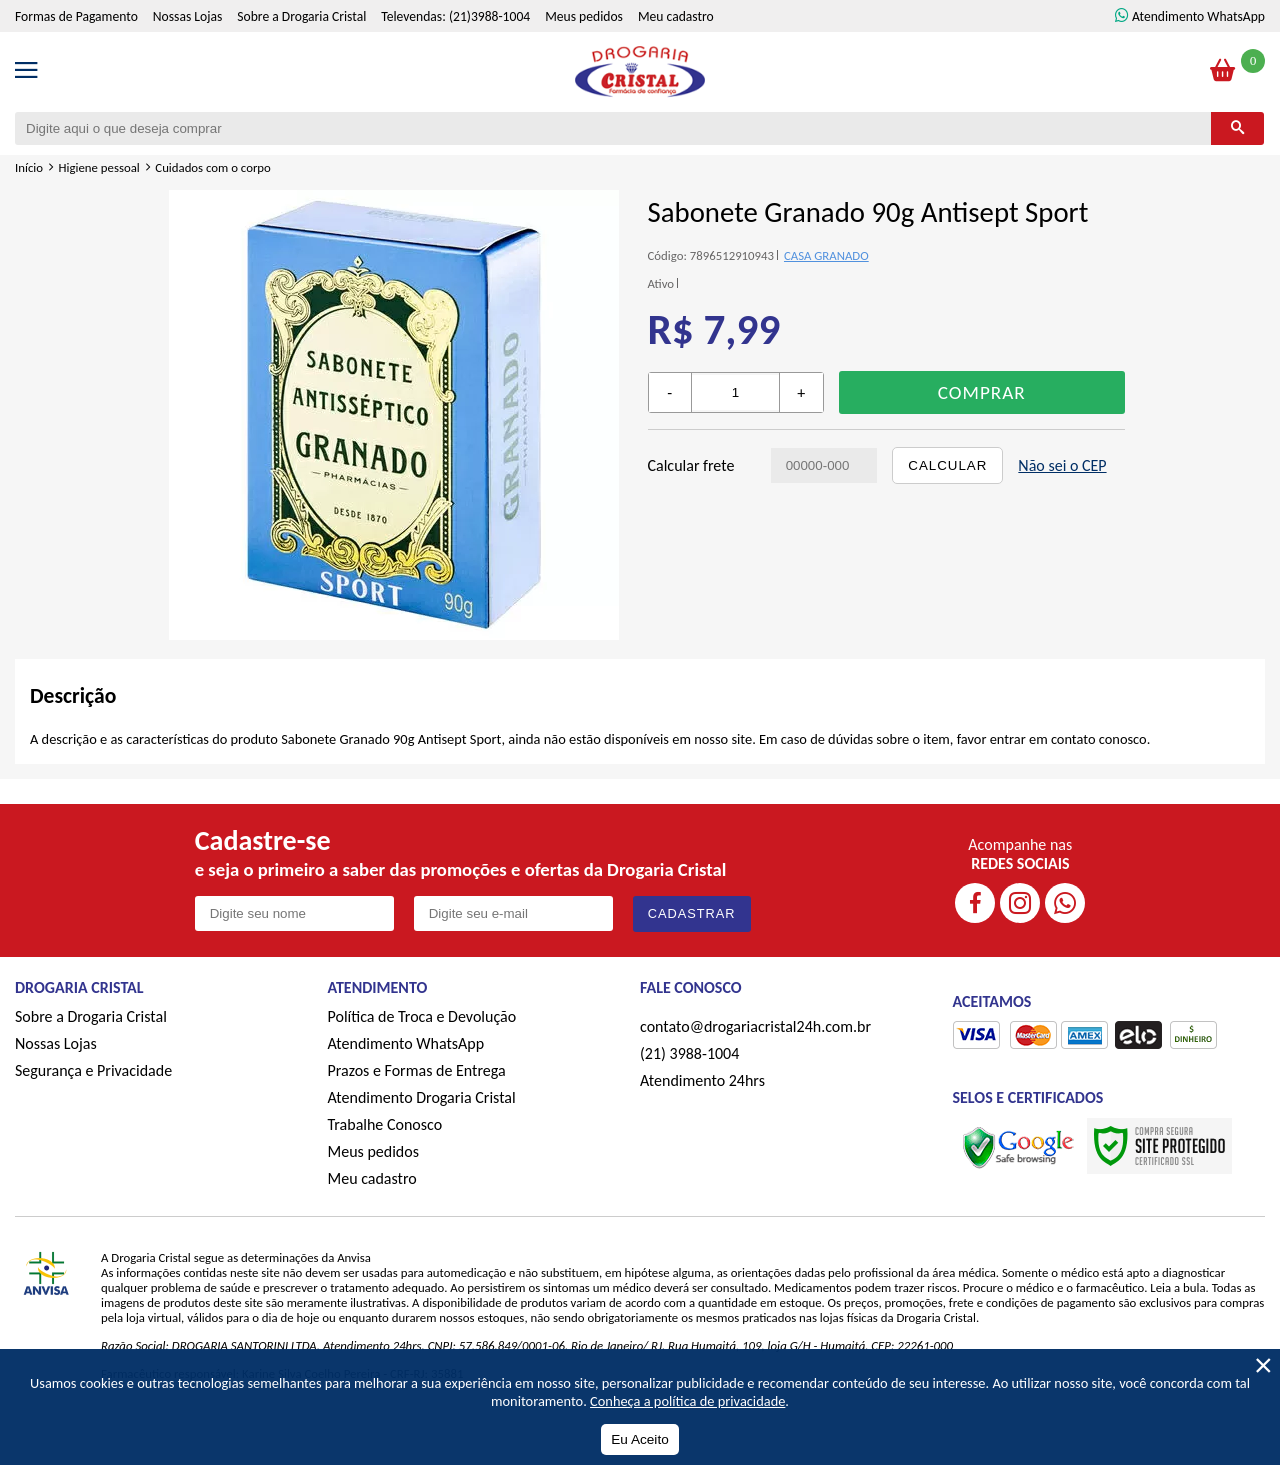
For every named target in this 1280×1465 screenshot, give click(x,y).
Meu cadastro (676, 16)
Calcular (947, 465)
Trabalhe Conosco (385, 1124)
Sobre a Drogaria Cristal (301, 16)
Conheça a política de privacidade (687, 1401)
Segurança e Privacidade (93, 1070)
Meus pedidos (584, 16)
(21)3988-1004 (489, 16)
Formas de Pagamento (76, 16)
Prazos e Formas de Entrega (417, 1070)
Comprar (982, 392)
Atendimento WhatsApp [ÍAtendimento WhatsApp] (1198, 16)
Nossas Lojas (187, 16)
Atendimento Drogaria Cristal (422, 1097)
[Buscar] (1237, 128)
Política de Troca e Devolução (422, 1016)
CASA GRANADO (826, 255)
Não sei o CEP (1062, 465)
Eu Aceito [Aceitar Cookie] (639, 1439)
